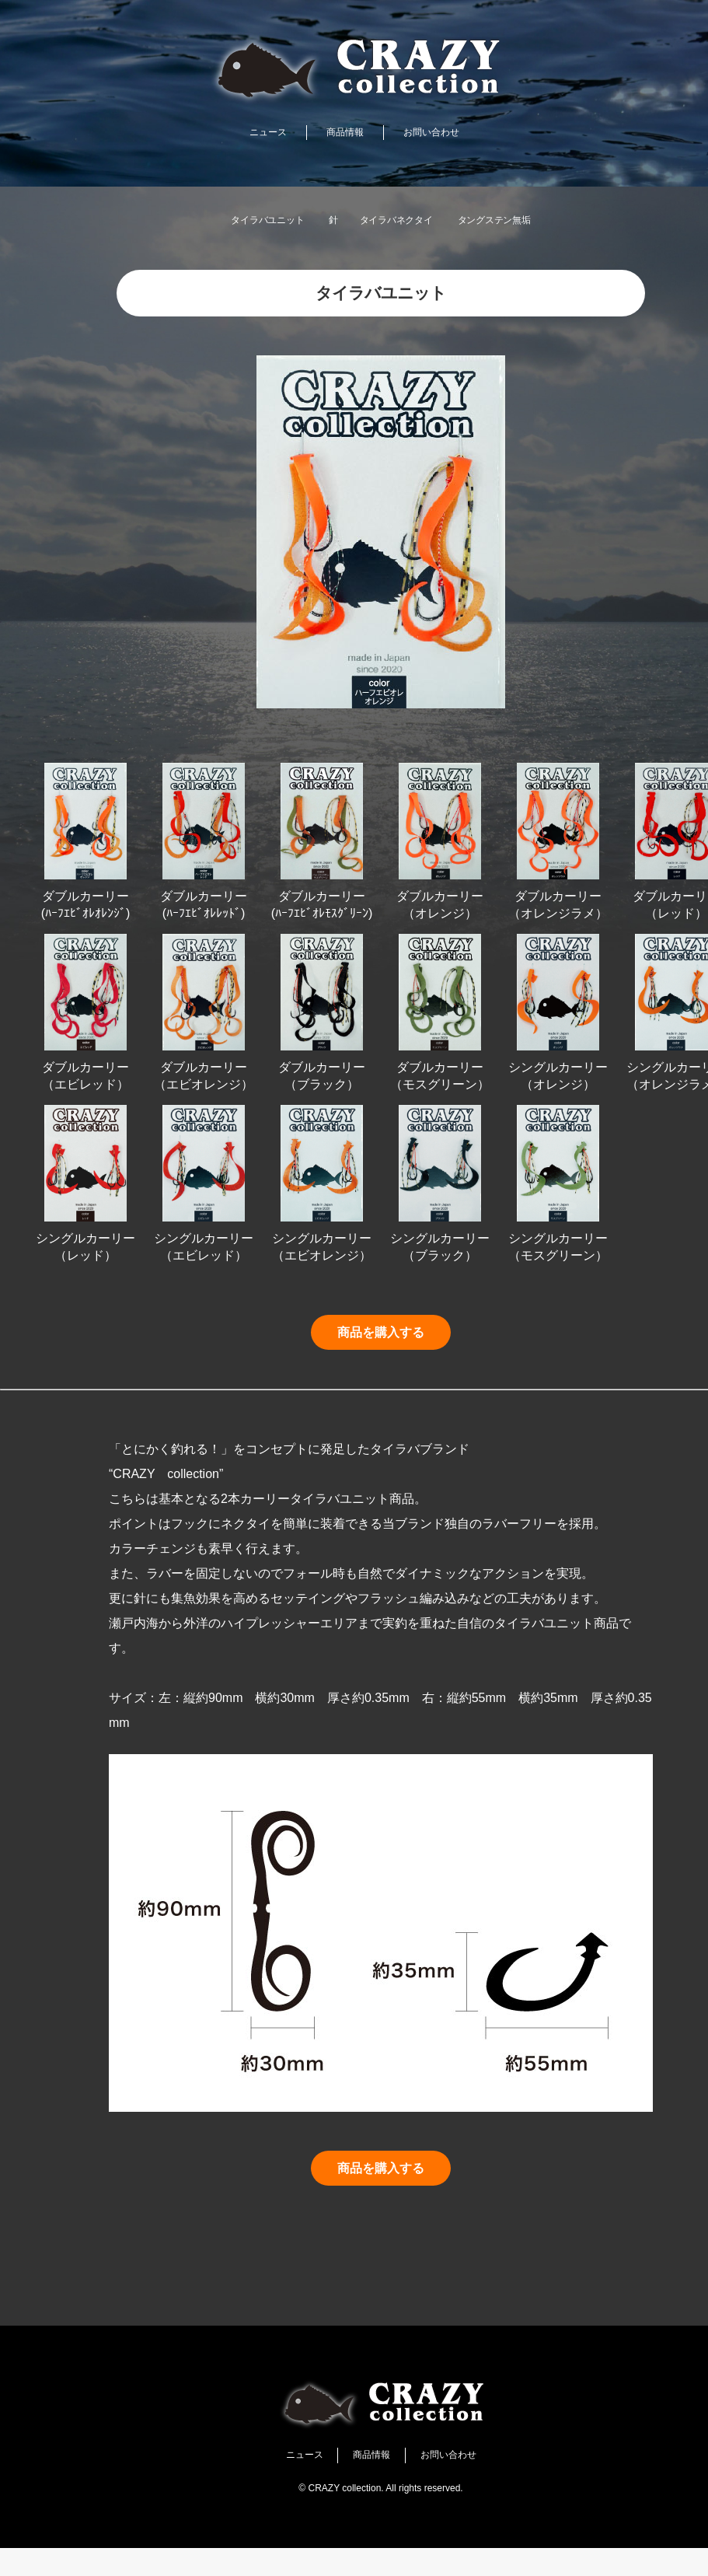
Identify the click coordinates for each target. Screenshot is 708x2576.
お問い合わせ (443, 132)
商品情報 (342, 132)
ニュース (252, 132)
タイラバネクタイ (398, 219)
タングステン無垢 (524, 219)
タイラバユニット (237, 219)
